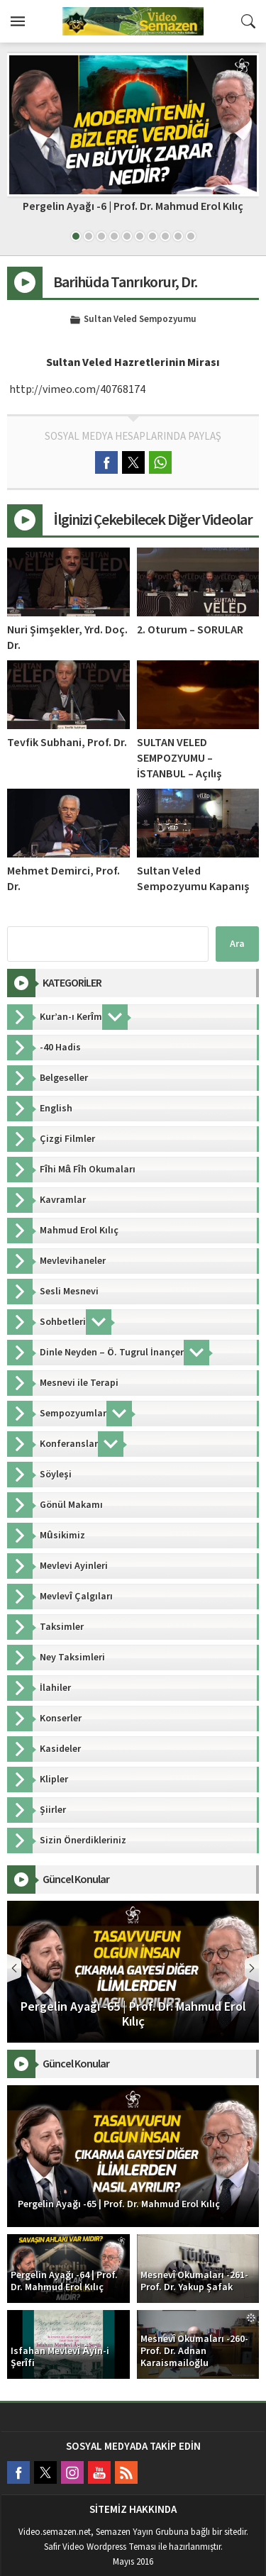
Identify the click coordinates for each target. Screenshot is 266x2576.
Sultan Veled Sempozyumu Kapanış (193, 878)
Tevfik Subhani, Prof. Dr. (67, 742)
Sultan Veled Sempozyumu (140, 320)
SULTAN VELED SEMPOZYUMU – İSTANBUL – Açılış (179, 758)
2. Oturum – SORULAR (190, 630)
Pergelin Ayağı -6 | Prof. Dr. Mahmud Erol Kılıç (133, 206)
